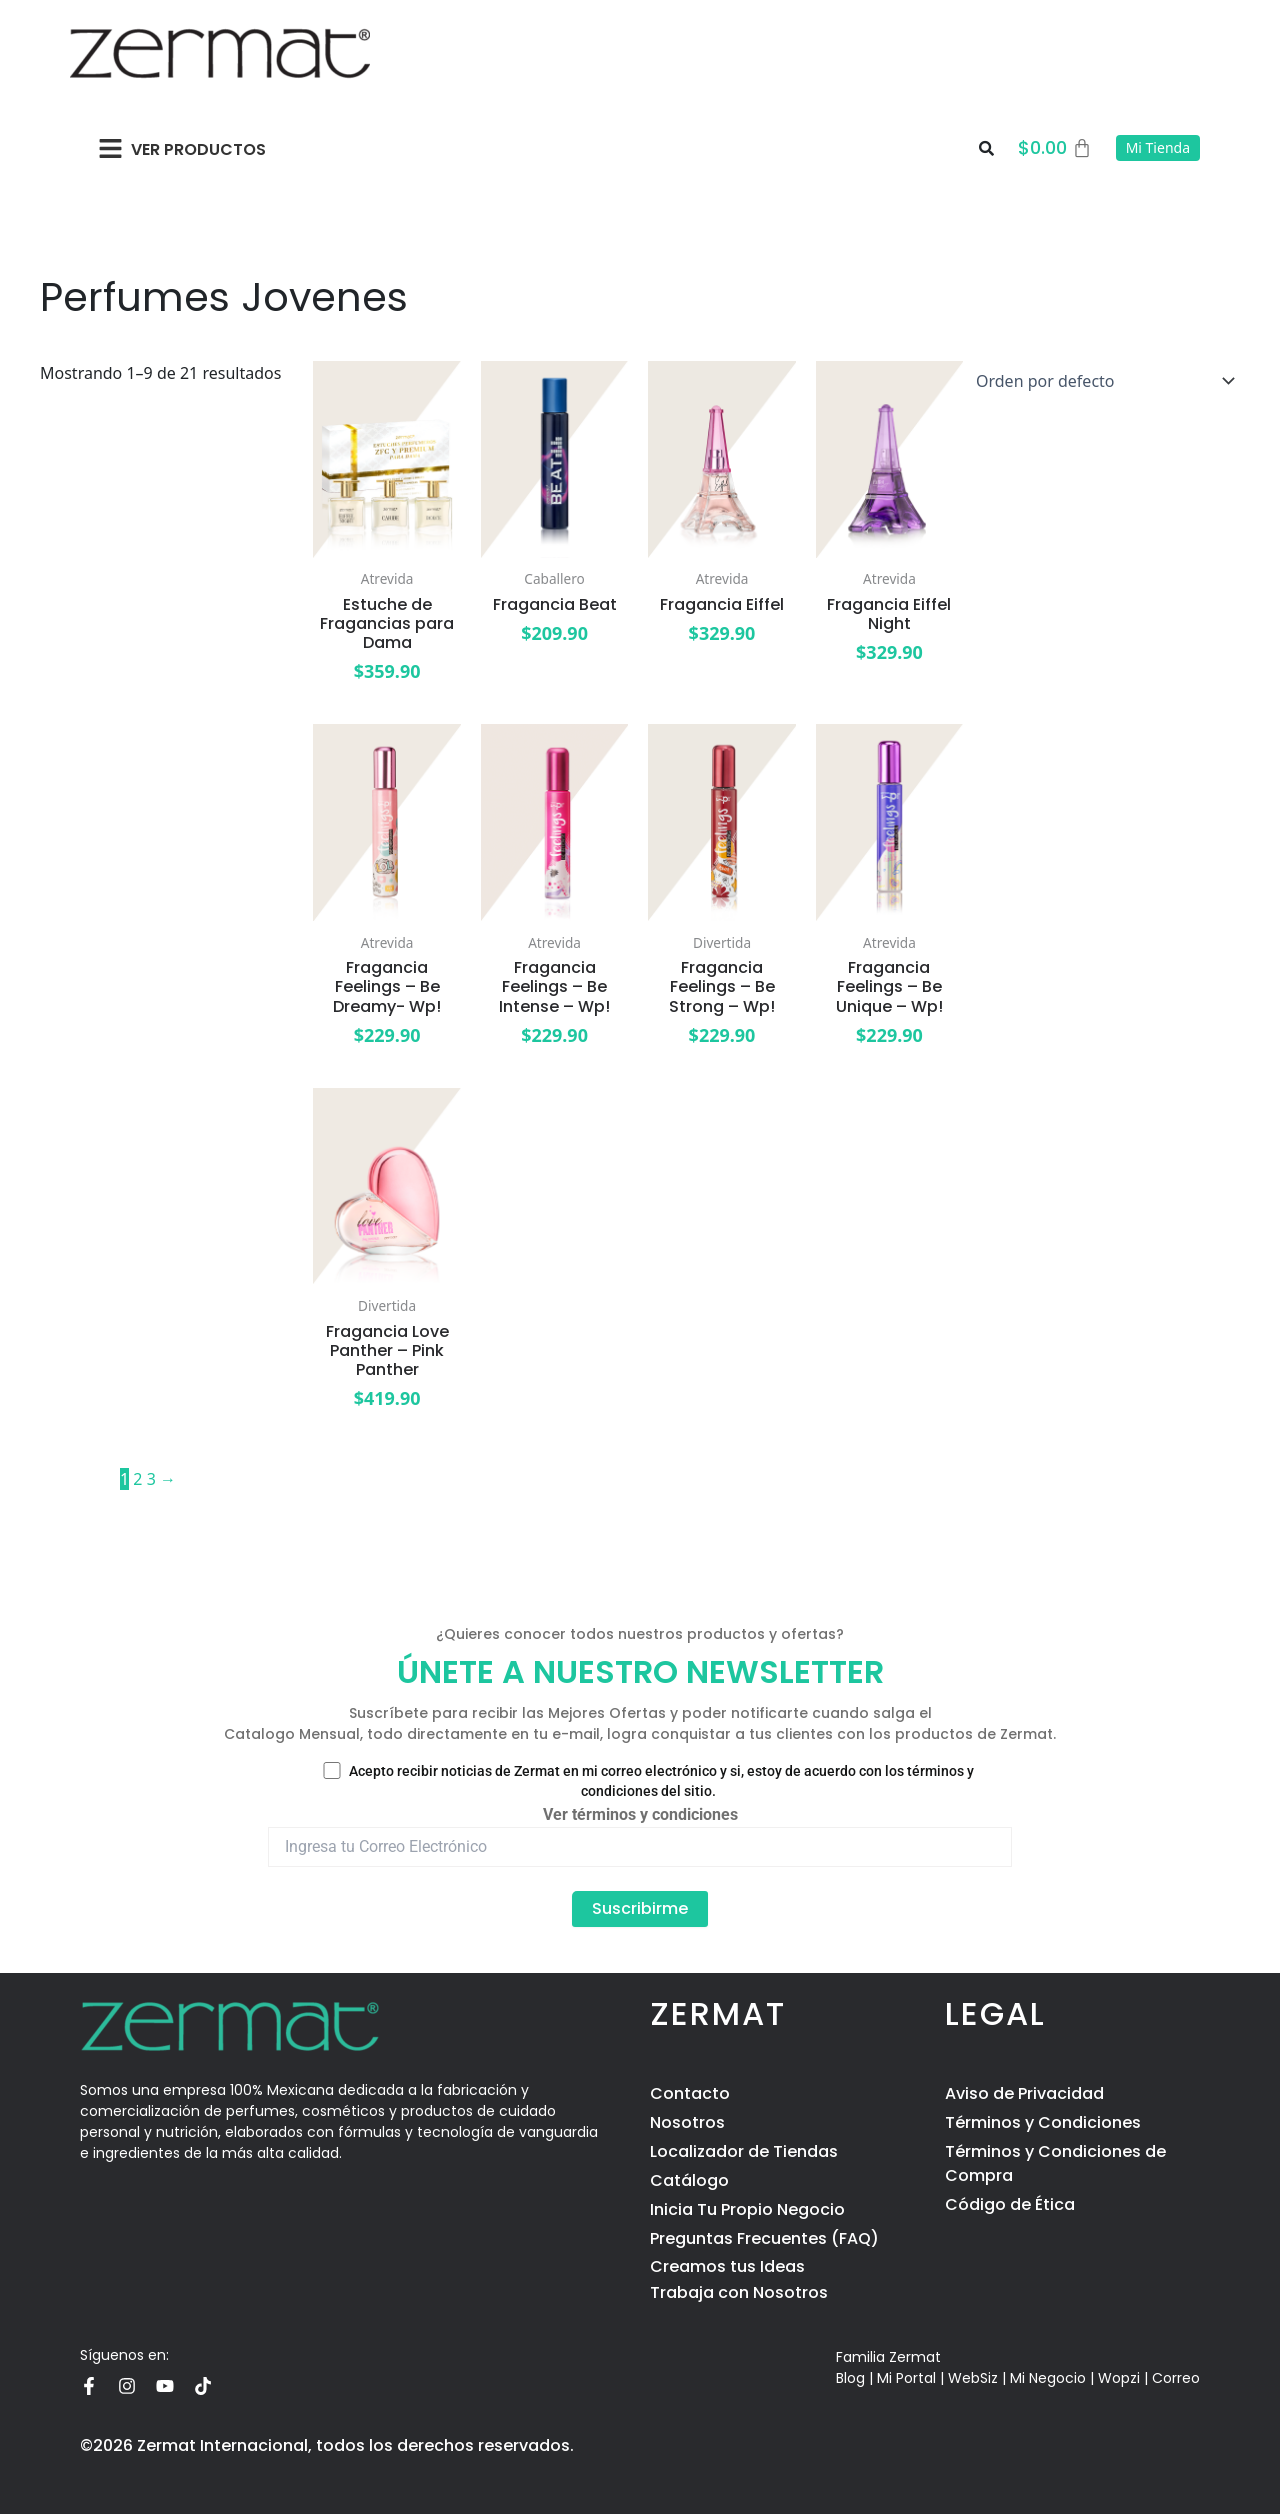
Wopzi (1119, 2378)
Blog (850, 2378)
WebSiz (973, 2378)
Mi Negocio (1048, 2378)
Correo (1176, 2378)
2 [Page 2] (137, 1479)
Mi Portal (906, 2378)
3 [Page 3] (151, 1479)
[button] (110, 148)
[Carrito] (1055, 148)
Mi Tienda (1158, 147)
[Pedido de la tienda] (1101, 381)
